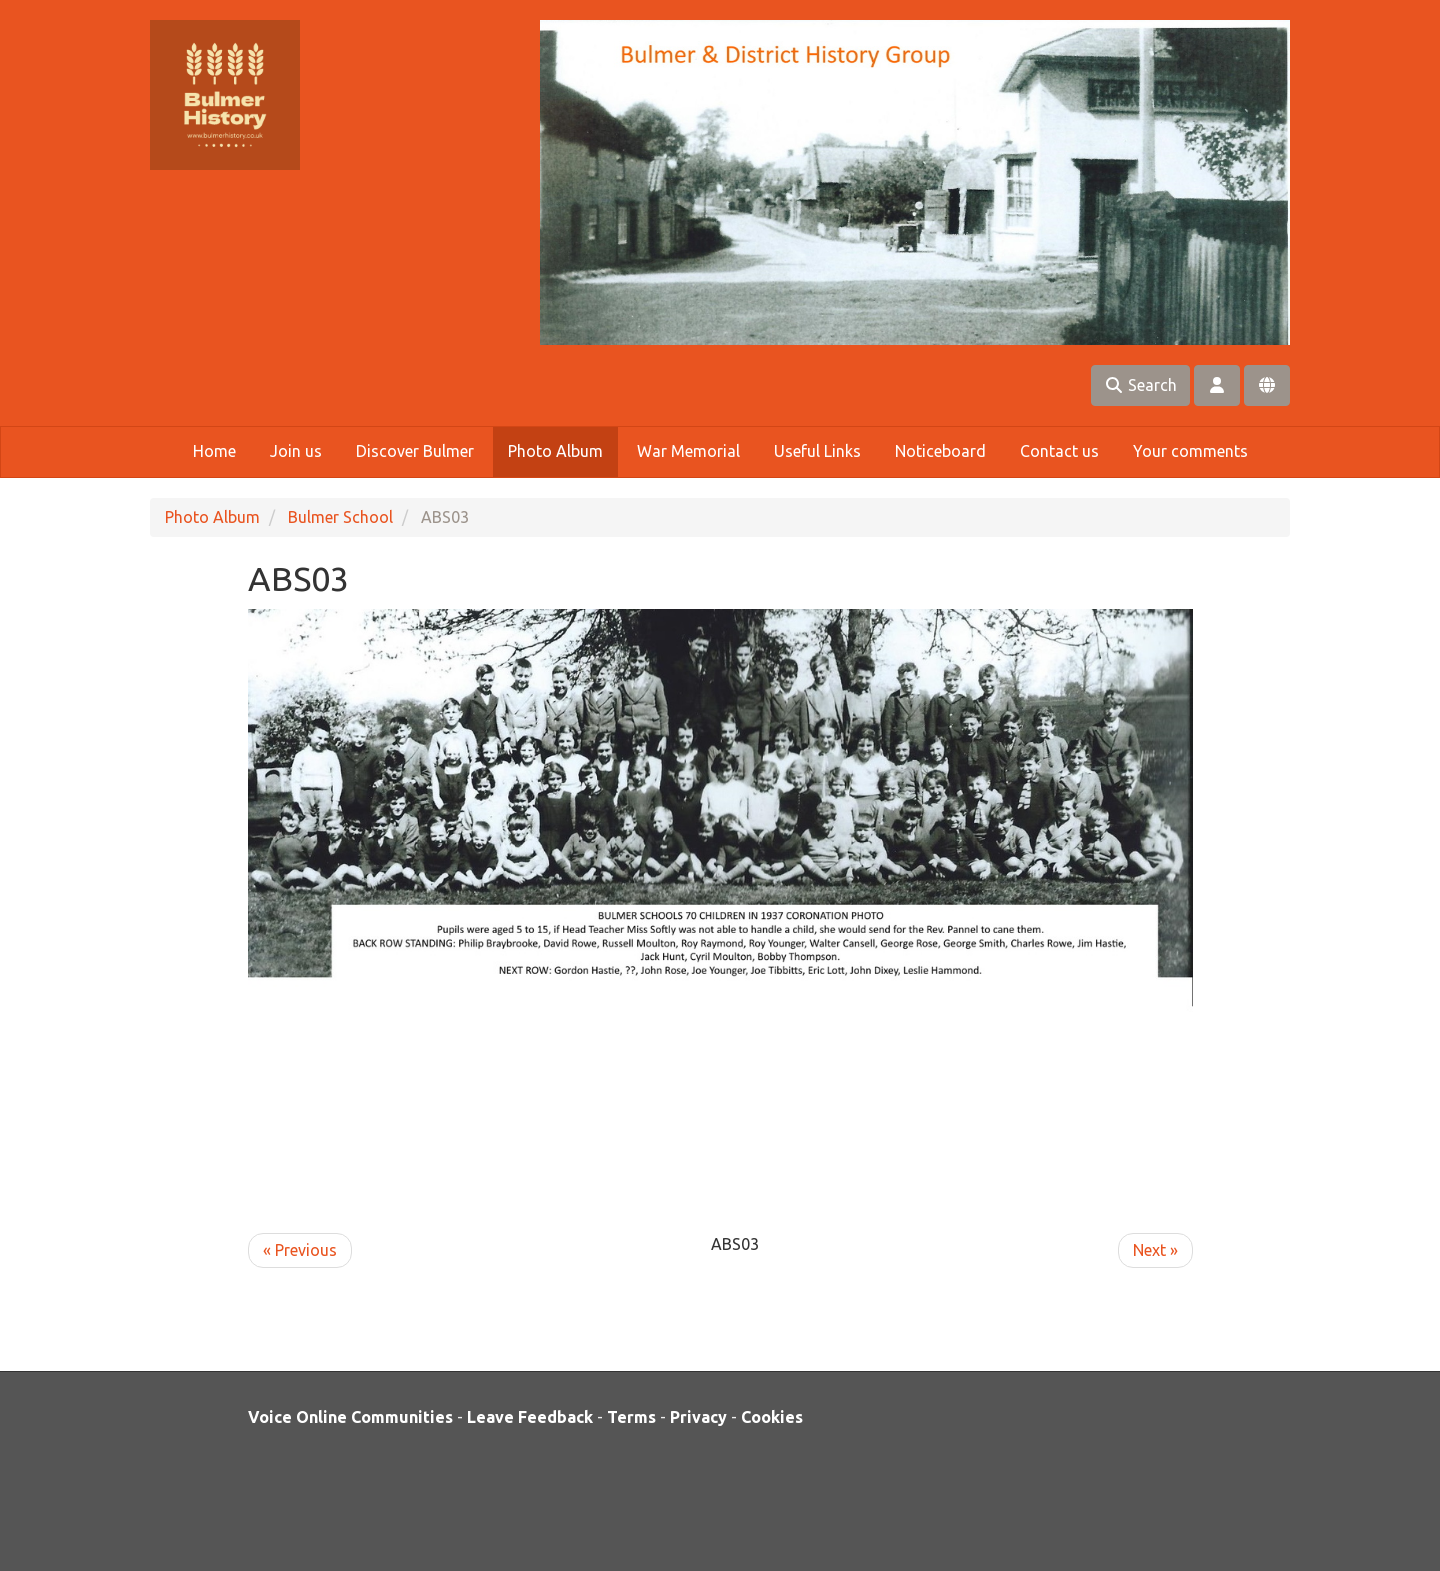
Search (1140, 385)
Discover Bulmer (415, 451)
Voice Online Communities (350, 1417)
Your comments (1190, 451)
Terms (631, 1417)
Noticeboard (940, 451)
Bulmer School (340, 517)
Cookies (772, 1417)
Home (214, 451)
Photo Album (555, 451)
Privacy (698, 1417)
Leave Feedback (530, 1417)
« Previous (300, 1250)
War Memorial (688, 451)
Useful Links (817, 451)
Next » (1155, 1250)
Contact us (1059, 451)
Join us (296, 451)
